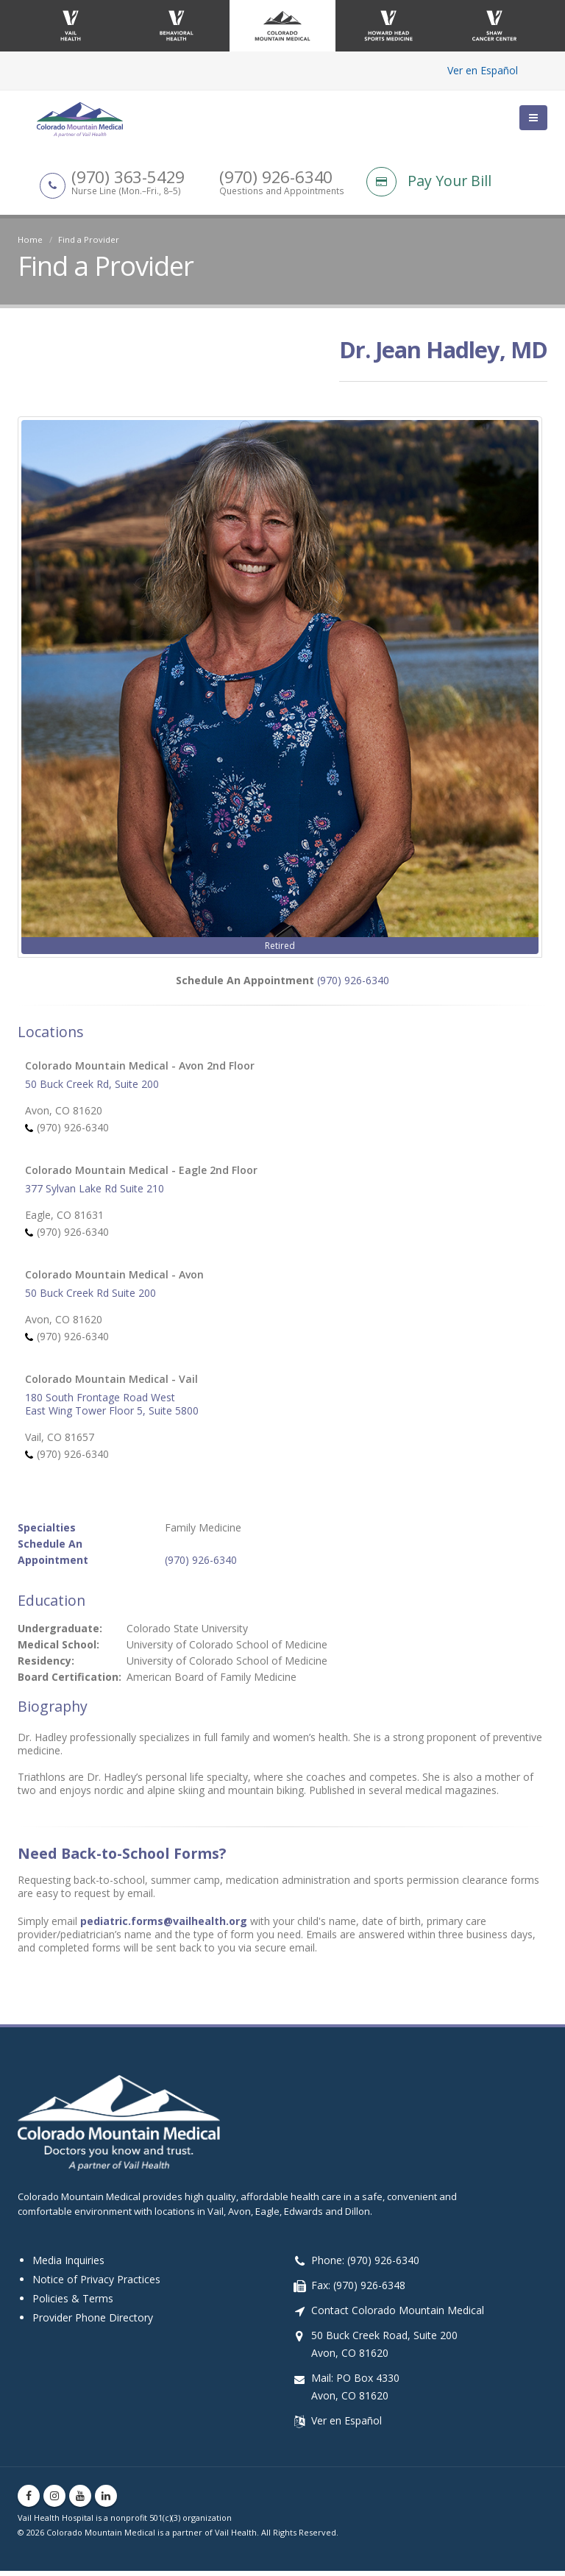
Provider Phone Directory (92, 2323)
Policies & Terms (72, 2303)
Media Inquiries (68, 2265)
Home (30, 239)
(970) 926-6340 (353, 985)
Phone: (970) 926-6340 (365, 2265)
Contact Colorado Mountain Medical (397, 2315)
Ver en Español (482, 70)
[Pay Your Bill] (456, 196)
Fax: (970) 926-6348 (358, 2290)
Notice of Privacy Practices (96, 2284)
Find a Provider (88, 239)
